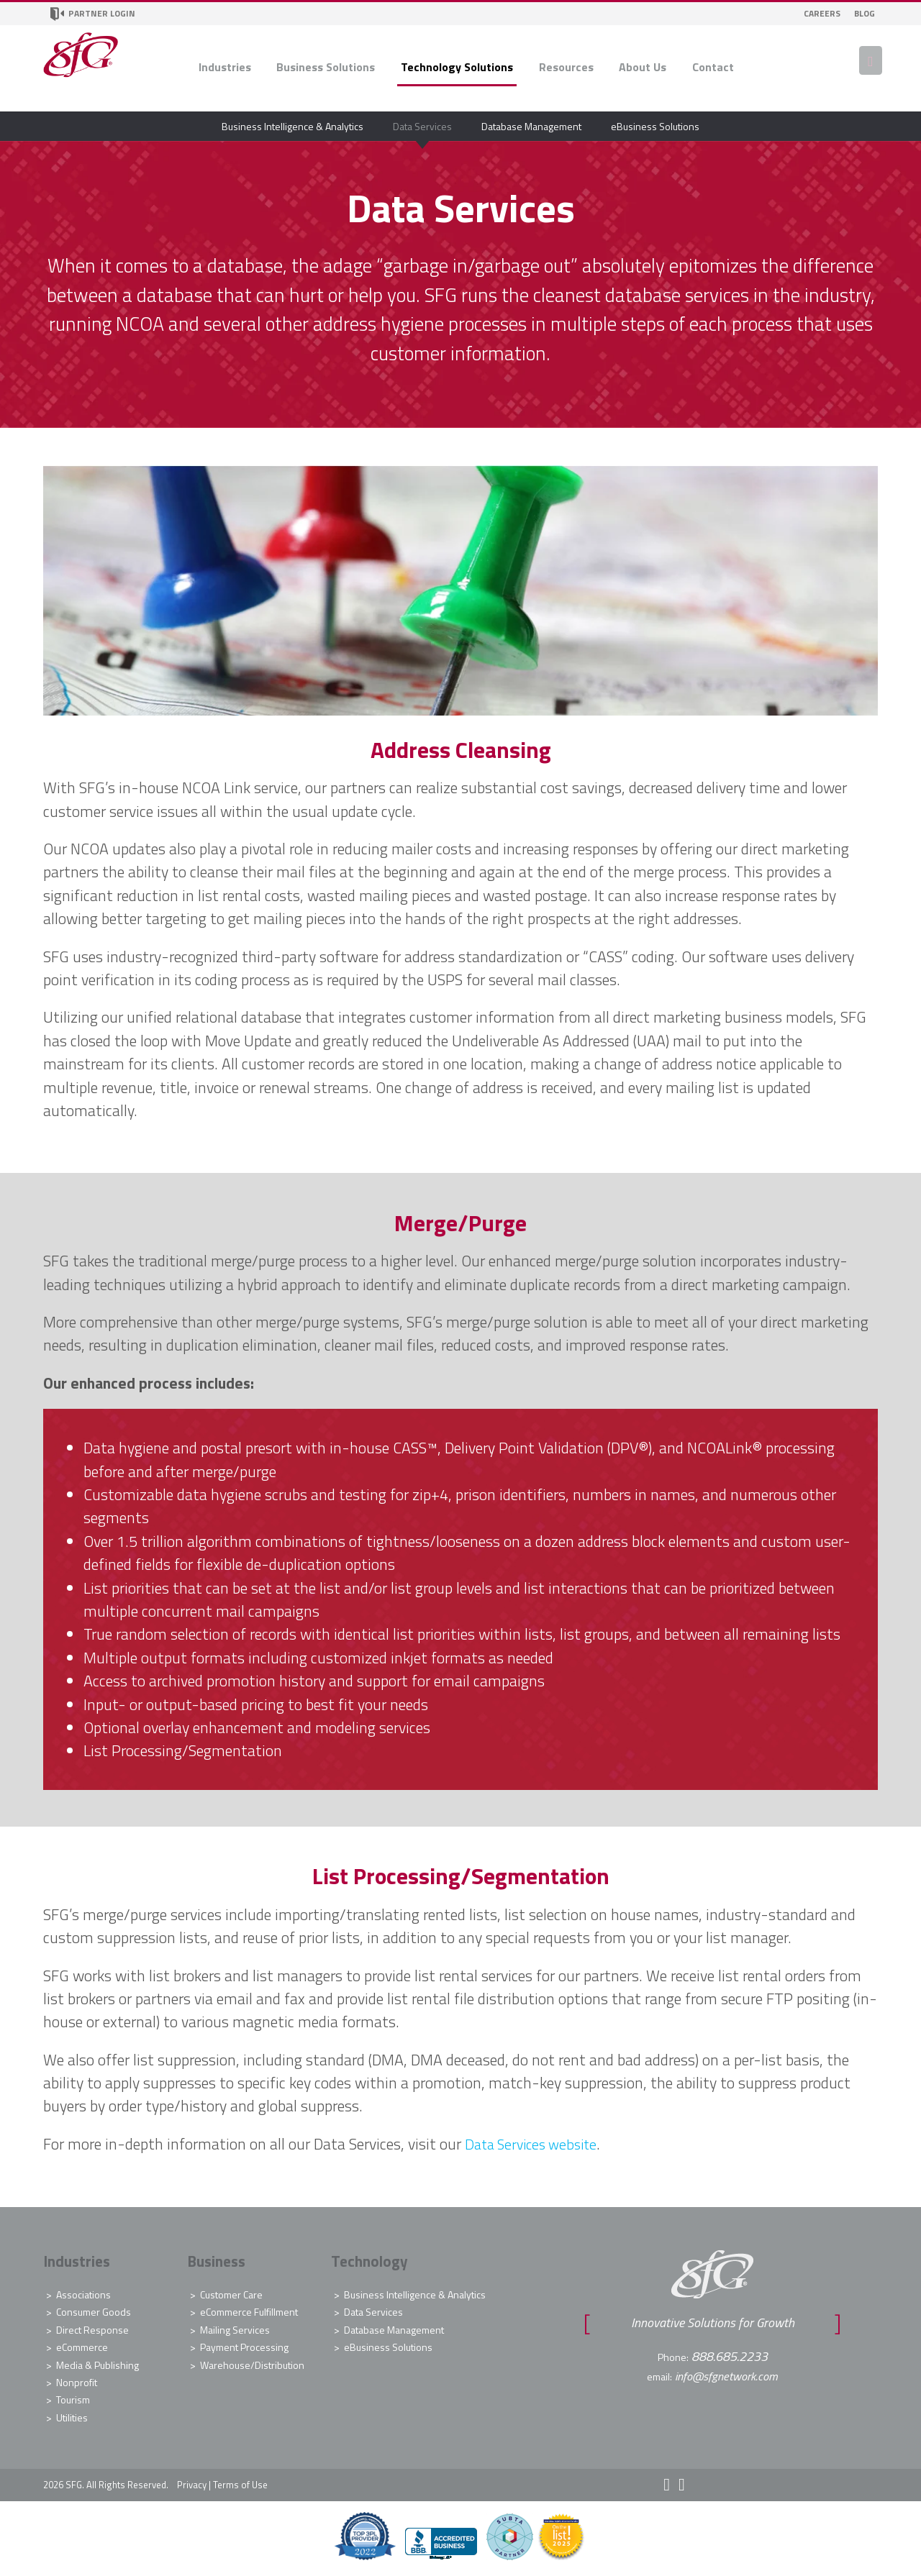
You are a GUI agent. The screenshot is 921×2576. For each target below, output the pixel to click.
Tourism (73, 2399)
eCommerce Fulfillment (249, 2311)
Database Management (531, 126)
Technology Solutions (457, 67)
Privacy (192, 2484)
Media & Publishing (97, 2364)
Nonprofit (76, 2382)
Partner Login (92, 14)
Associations (83, 2294)
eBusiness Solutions (655, 126)
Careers (822, 13)
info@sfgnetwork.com (726, 2375)
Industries (225, 67)
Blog (864, 13)
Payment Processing (244, 2347)
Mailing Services (235, 2329)
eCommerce (82, 2347)
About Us (642, 67)
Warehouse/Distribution (252, 2364)
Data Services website (536, 2143)
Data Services (422, 126)
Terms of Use (240, 2484)
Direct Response (92, 2329)
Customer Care (231, 2294)
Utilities (72, 2417)
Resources (566, 67)
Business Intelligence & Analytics (292, 126)
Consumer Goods (93, 2311)
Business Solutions (325, 67)
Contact (713, 67)
